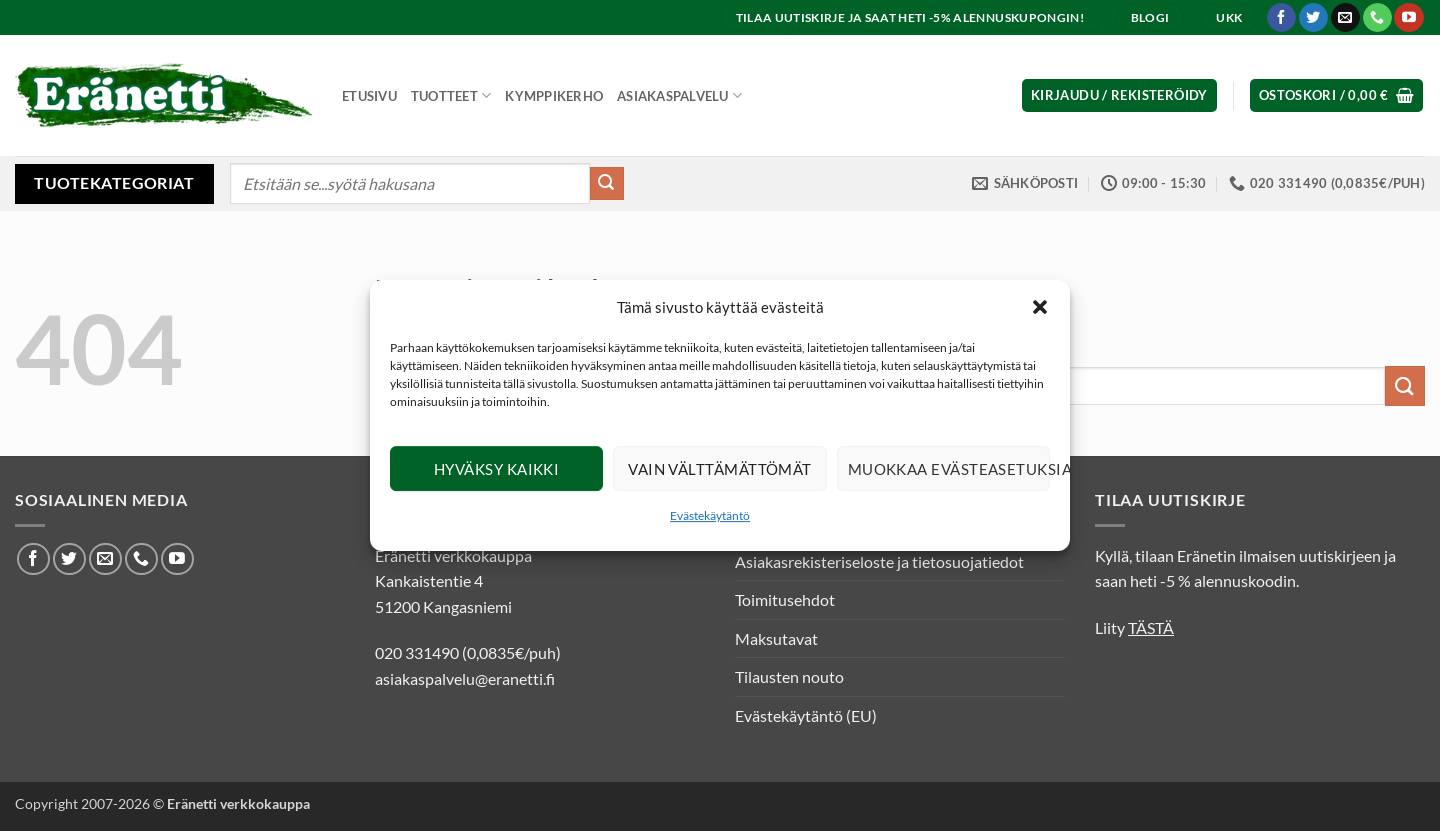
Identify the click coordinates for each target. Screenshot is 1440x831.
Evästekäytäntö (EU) (806, 715)
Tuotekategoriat (114, 182)
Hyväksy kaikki (496, 469)
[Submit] (607, 184)
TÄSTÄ (1151, 627)
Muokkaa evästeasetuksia (949, 469)
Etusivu (369, 96)
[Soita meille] (1377, 18)
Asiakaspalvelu (679, 95)
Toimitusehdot (785, 599)
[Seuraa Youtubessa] (1408, 18)
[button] (1040, 307)
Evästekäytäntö (710, 515)
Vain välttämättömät (720, 469)
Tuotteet (451, 95)
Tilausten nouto (789, 676)
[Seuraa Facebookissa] (1281, 18)
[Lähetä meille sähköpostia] (1345, 18)
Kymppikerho (554, 96)
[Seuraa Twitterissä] (1313, 18)
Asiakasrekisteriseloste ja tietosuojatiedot (879, 561)
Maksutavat (776, 638)
